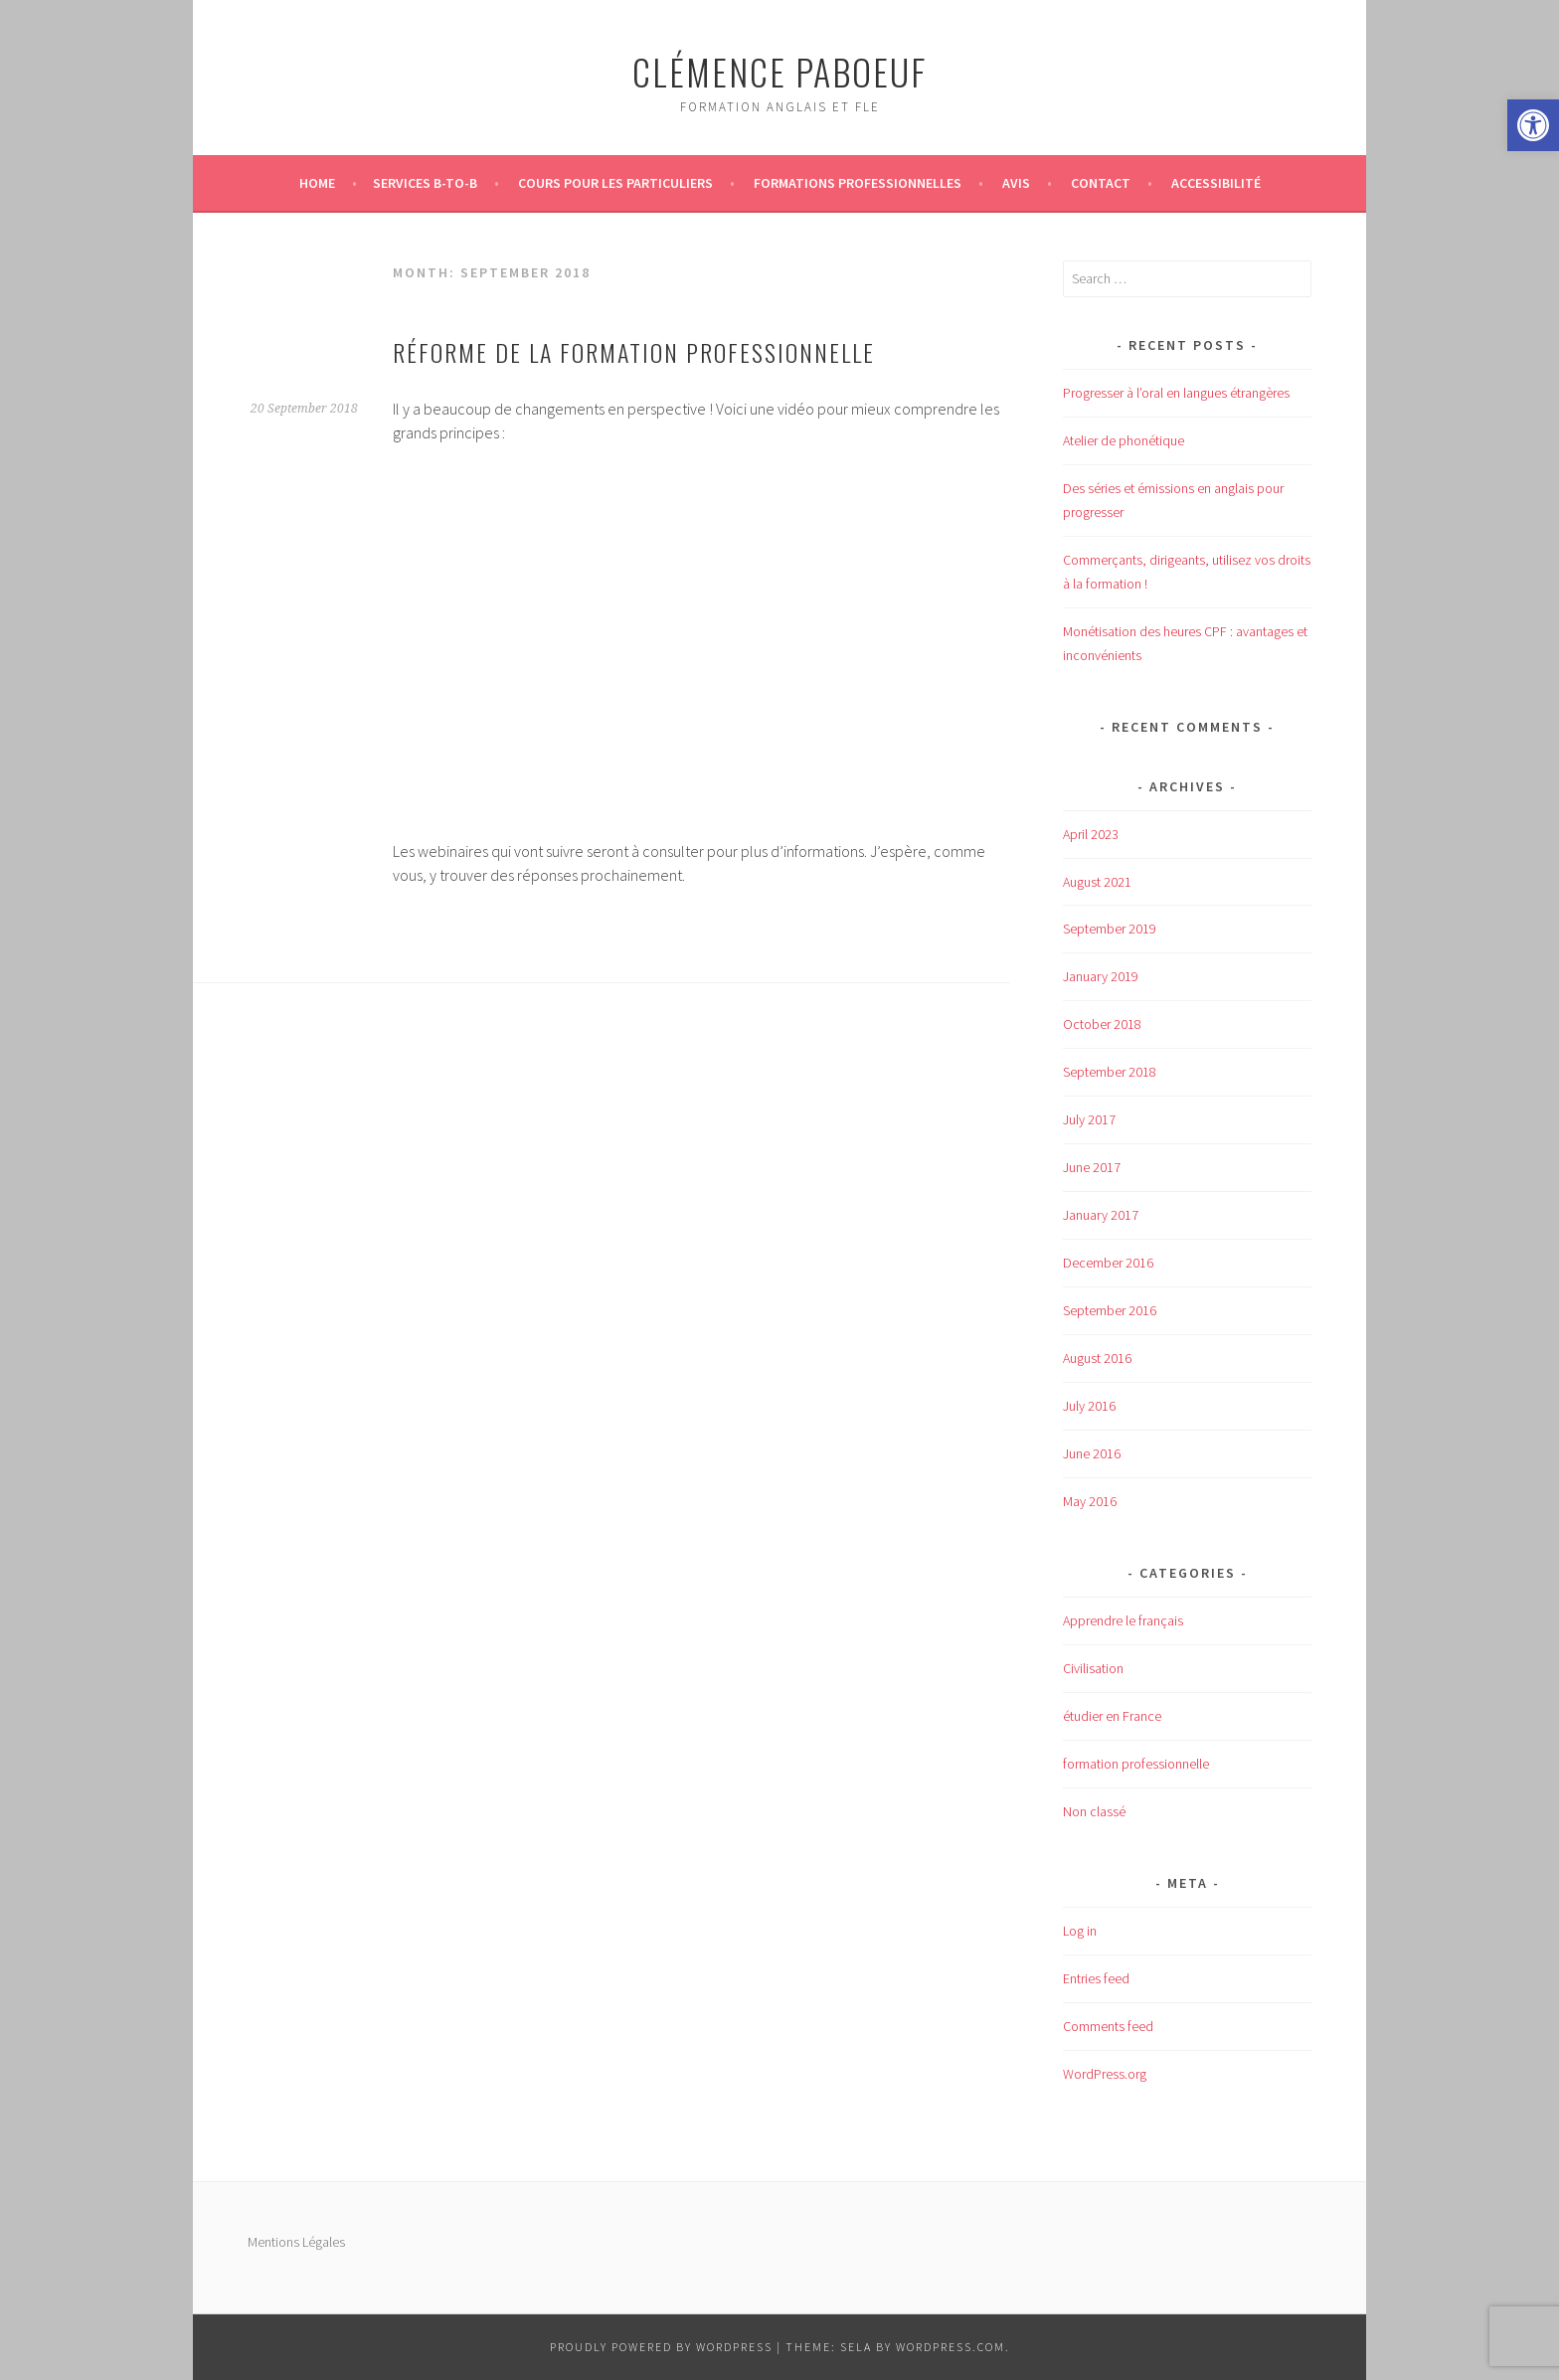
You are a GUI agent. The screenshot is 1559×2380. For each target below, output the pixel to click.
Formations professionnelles (857, 183)
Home (317, 183)
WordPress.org (1104, 2074)
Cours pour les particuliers (615, 183)
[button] (1533, 125)
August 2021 (1097, 882)
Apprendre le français (1123, 1620)
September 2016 (1109, 1310)
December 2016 (1108, 1263)
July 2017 (1089, 1119)
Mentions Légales (296, 2242)
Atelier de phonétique (1123, 440)
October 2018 (1102, 1024)
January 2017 (1100, 1215)
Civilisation (1093, 1668)
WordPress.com (950, 2346)
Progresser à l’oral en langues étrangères (1176, 393)
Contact (1100, 183)
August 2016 (1097, 1358)
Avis (1016, 183)
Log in (1080, 1931)
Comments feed (1108, 2026)
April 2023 (1091, 834)
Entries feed (1096, 1978)
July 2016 (1089, 1406)
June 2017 (1092, 1167)
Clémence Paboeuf (779, 71)
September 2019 (1109, 928)
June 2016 (1092, 1453)
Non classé (1094, 1811)
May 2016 (1090, 1501)
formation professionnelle (1136, 1764)
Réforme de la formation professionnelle (634, 352)
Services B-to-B (425, 183)
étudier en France (1112, 1716)
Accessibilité (1216, 183)
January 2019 (1100, 976)
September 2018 (1109, 1072)
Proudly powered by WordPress (661, 2346)
